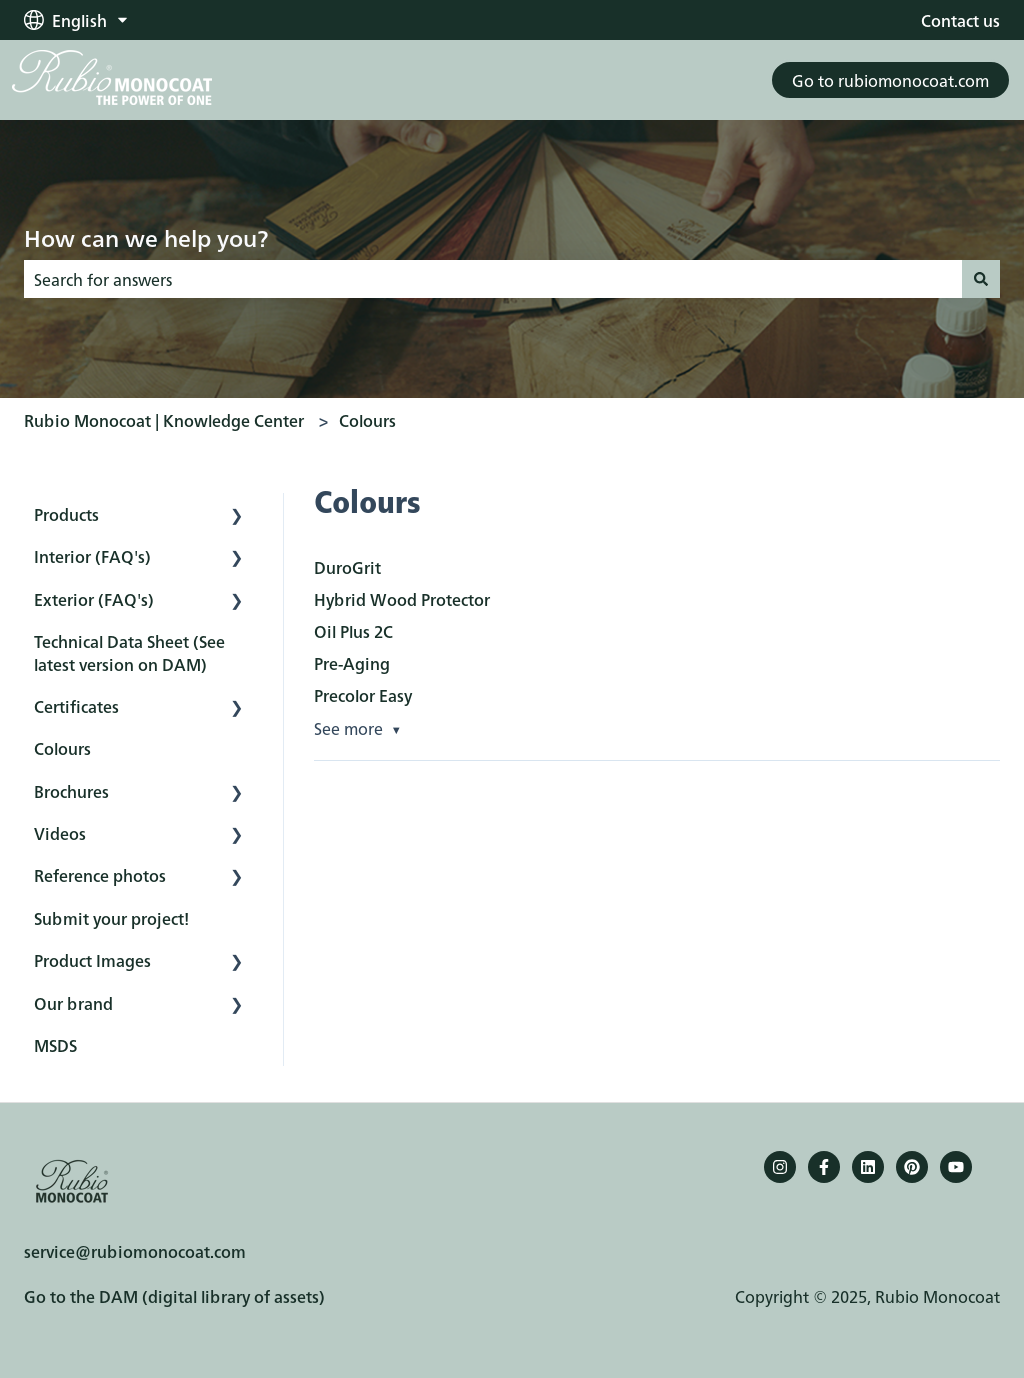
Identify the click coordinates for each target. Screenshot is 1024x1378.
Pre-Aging (352, 663)
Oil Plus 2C (353, 631)
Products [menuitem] (66, 514)
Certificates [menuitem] (76, 706)
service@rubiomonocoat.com (135, 1251)
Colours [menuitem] (62, 748)
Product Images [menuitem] (92, 960)
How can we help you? (146, 237)
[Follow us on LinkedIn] (868, 1167)
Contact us (960, 20)
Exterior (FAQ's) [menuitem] (94, 599)
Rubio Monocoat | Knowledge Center (164, 420)
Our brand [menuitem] (73, 1003)
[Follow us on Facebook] (824, 1167)
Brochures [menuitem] (71, 791)
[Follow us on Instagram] (780, 1167)
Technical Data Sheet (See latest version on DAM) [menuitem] (129, 652)
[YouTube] (956, 1167)
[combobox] (493, 279)
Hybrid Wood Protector (402, 599)
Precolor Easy (363, 695)
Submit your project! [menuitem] (111, 918)
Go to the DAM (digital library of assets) (174, 1296)
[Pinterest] (912, 1167)
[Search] (981, 279)
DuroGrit (347, 567)
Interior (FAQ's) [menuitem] (92, 556)
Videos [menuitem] (60, 833)
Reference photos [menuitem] (100, 875)
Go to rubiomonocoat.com (890, 80)
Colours (367, 420)
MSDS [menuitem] (55, 1045)
